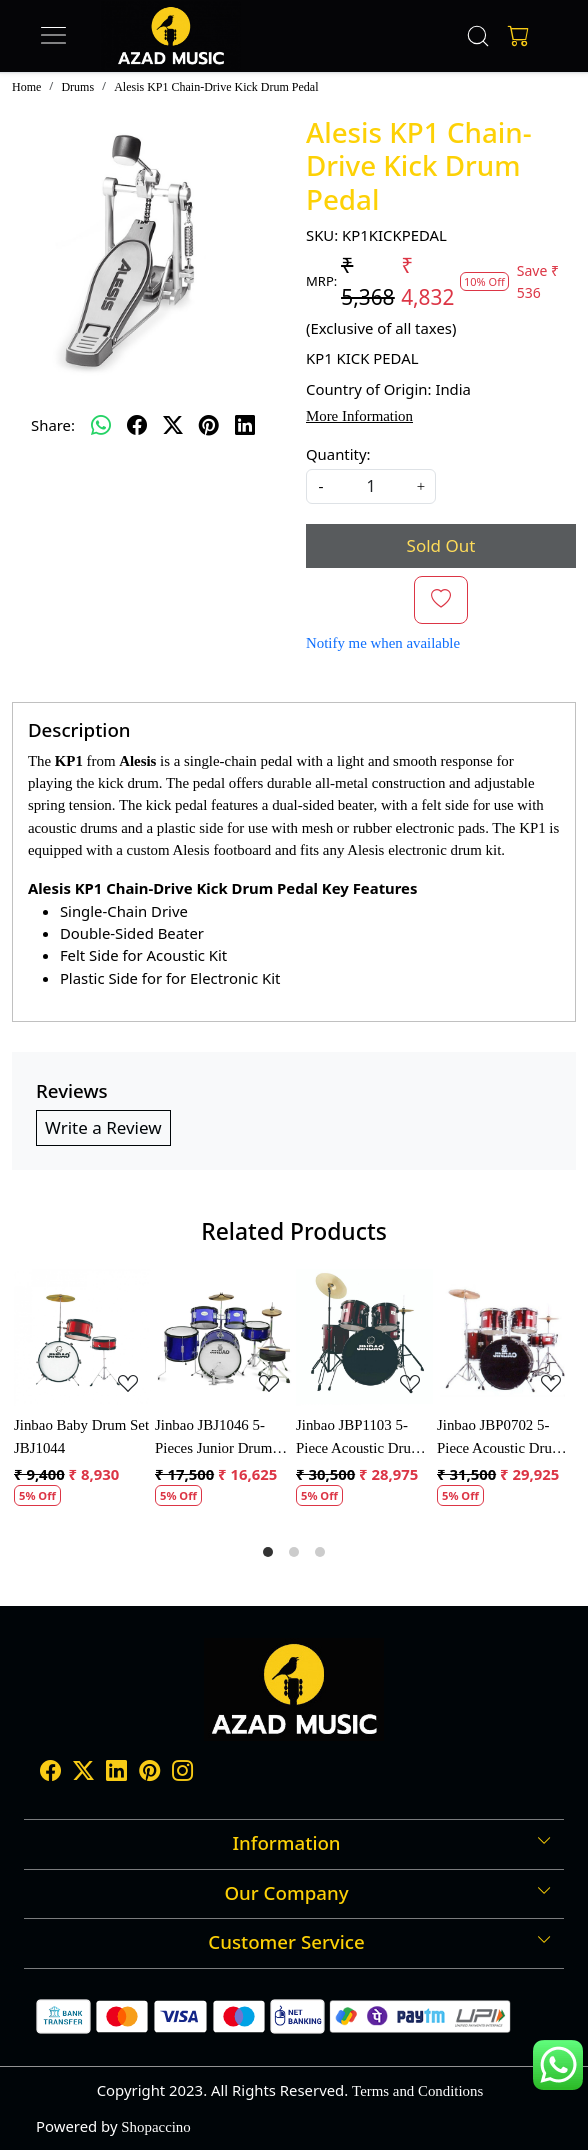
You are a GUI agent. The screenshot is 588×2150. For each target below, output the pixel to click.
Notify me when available (383, 643)
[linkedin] (245, 425)
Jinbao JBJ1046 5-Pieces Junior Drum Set (213, 1438)
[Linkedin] (116, 1774)
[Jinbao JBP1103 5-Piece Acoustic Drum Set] (364, 1337)
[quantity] (371, 486)
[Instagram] (182, 1774)
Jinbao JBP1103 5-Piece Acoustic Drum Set (359, 1438)
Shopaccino (155, 2127)
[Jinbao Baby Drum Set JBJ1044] (82, 1337)
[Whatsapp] (101, 425)
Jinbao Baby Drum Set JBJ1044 (81, 1436)
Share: (53, 425)
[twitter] (173, 425)
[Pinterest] (149, 1774)
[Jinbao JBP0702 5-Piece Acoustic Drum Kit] (505, 1337)
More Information (359, 416)
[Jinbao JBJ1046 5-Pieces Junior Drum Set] (223, 1337)
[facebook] (137, 425)
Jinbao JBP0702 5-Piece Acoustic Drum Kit (500, 1438)
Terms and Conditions (417, 2091)
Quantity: (338, 454)
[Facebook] (50, 1774)
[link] (478, 36)
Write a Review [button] (103, 1127)
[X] (83, 1774)
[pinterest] (209, 425)
